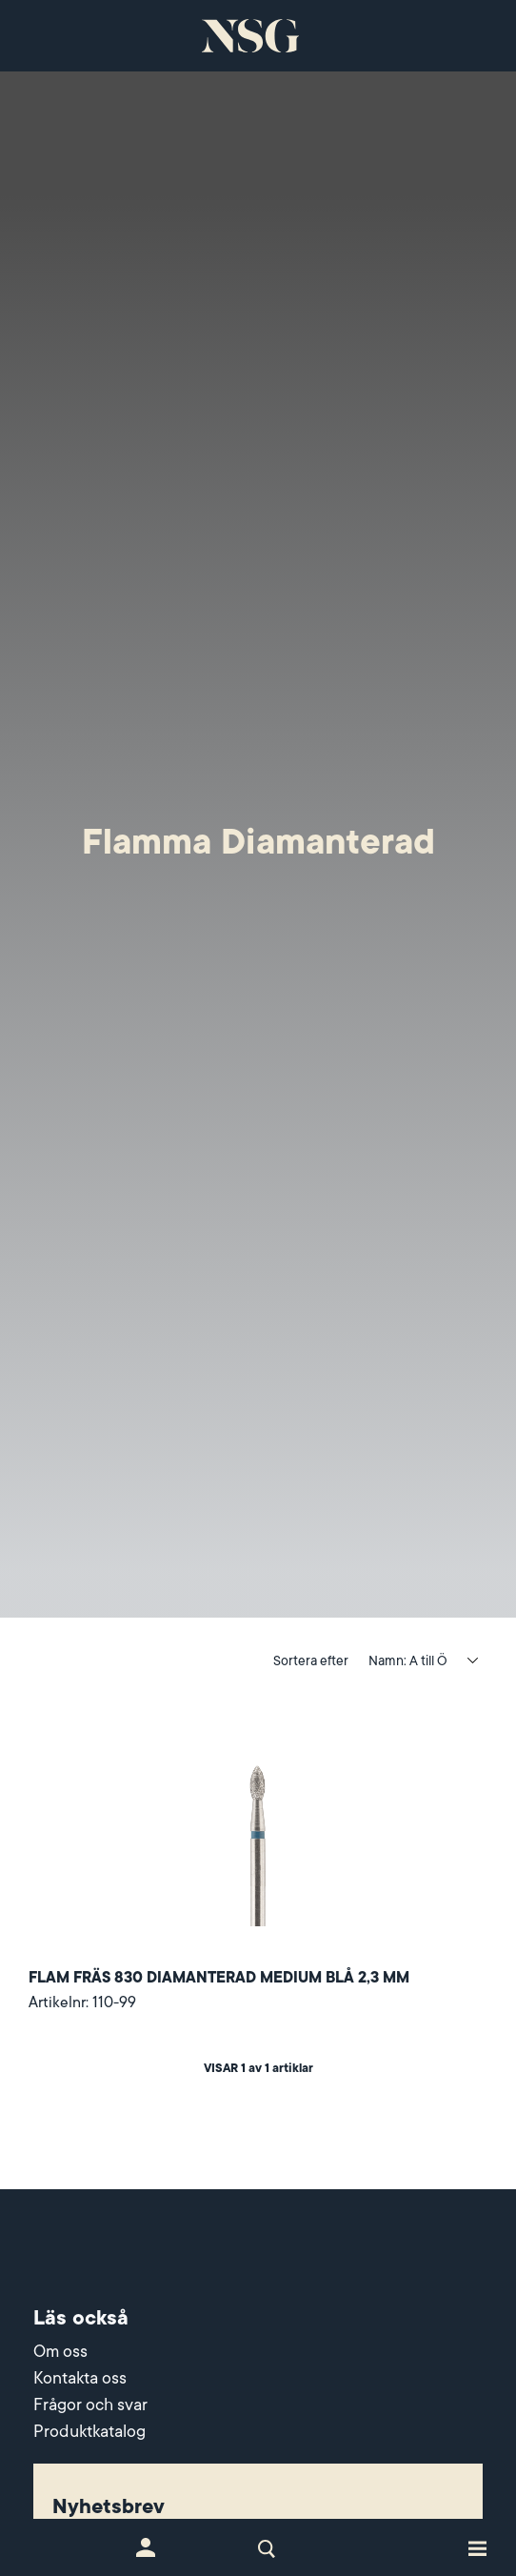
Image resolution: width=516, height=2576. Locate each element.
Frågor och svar (90, 2404)
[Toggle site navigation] (477, 2547)
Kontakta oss (80, 2377)
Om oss (60, 2351)
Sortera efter (310, 1660)
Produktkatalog (89, 2431)
